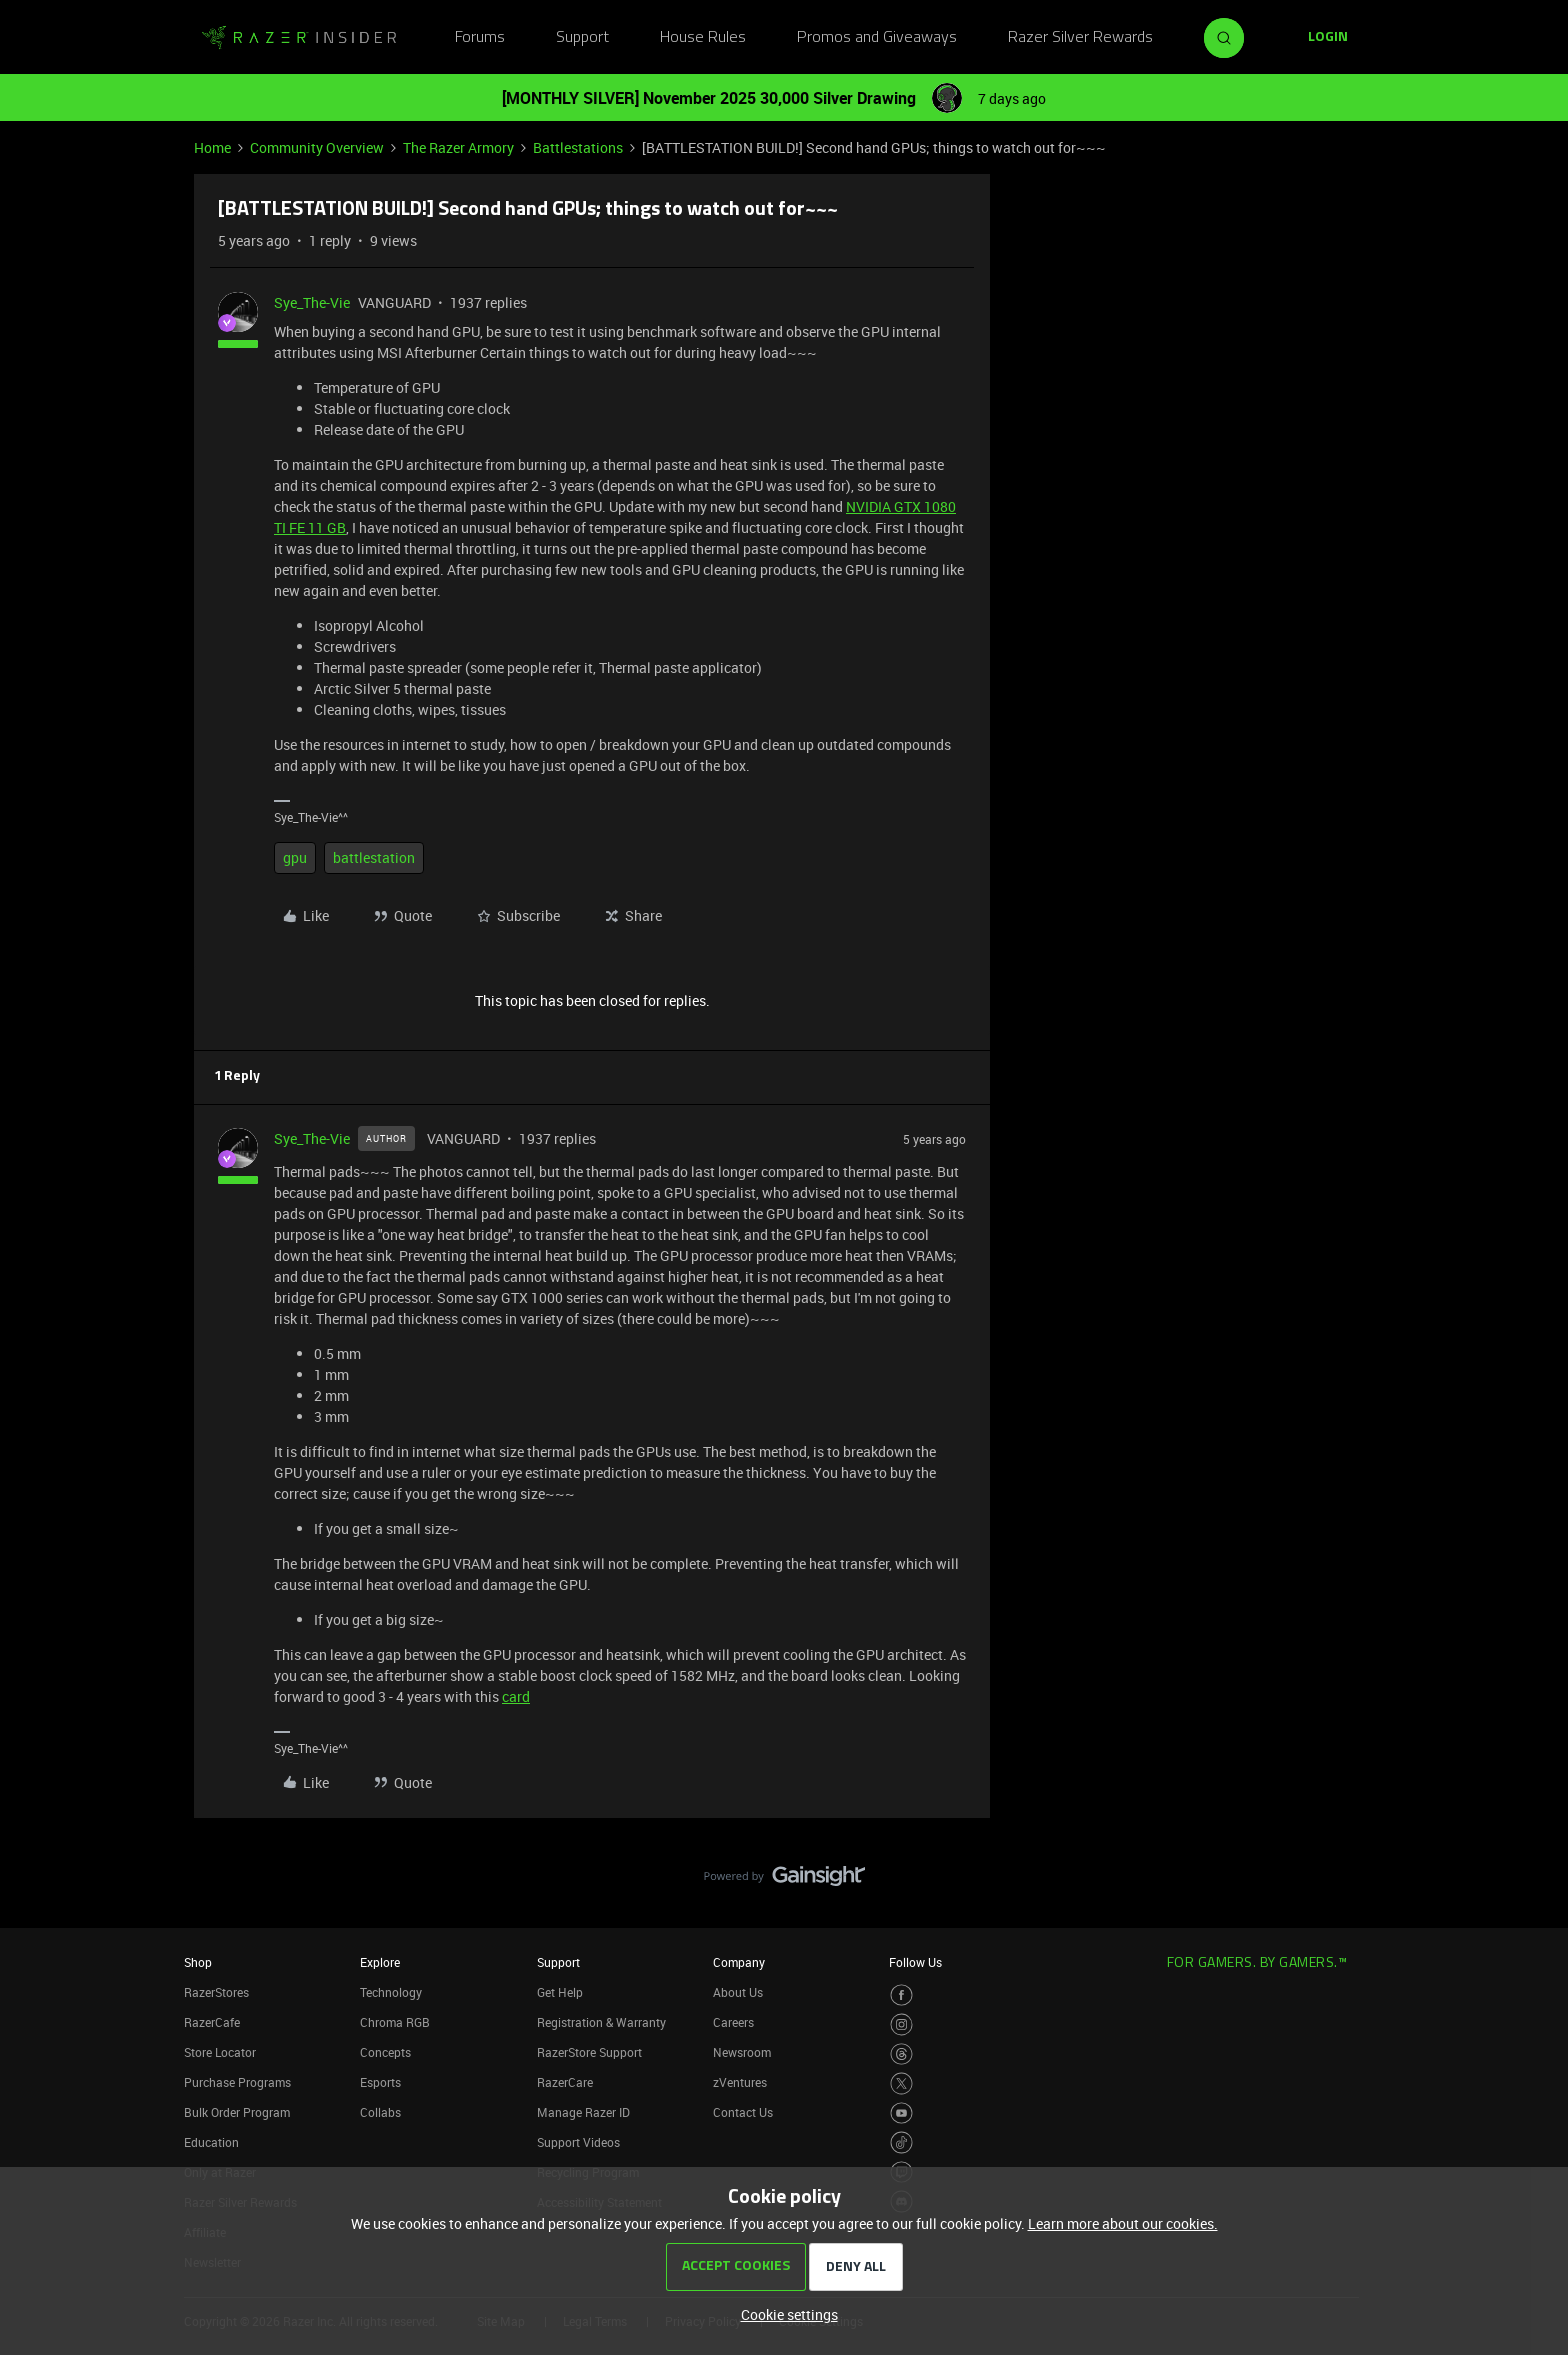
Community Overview (317, 147)
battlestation (374, 857)
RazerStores (216, 1992)
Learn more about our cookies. (1123, 2223)
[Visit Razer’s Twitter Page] (901, 2083)
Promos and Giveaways (877, 38)
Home (212, 147)
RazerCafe (212, 2022)
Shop (198, 1962)
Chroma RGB (395, 2022)
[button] (1328, 38)
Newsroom (742, 2052)
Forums (480, 38)
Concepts (385, 2052)
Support (582, 38)
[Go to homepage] (299, 38)
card (516, 1696)
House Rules (703, 38)
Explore (380, 1962)
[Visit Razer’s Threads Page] (901, 2054)
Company (739, 1962)
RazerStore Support (589, 2052)
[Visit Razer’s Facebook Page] (901, 1995)
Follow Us (915, 1962)
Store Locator (220, 2052)
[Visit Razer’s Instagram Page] (901, 2024)
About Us (738, 1992)
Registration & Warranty (601, 2022)
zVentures (740, 2082)
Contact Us (743, 2112)
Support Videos (578, 2142)
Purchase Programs (237, 2082)
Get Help (560, 1992)
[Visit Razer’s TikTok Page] (901, 2142)
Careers (733, 2022)
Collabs (380, 2112)
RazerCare (565, 2082)
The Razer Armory (458, 147)
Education (211, 2142)
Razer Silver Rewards (1080, 38)
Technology (391, 1992)
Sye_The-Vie (312, 302)
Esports (380, 2082)
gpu (295, 857)
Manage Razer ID (583, 2112)
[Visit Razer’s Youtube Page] (901, 2113)
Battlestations (578, 147)
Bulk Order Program (237, 2112)
